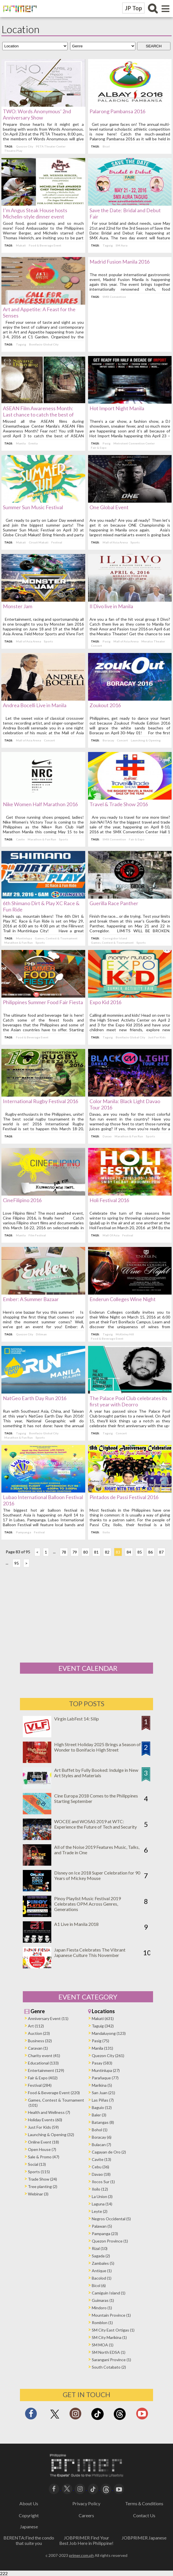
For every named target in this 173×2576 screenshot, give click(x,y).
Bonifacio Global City (45, 344)
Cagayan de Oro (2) (109, 2152)
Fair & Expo (99, 447)
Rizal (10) (99, 2248)
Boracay (108, 740)
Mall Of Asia (111, 1235)
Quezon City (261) (108, 2055)
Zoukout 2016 (105, 705)
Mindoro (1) (102, 2307)
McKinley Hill (125, 1334)
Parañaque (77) (105, 2077)
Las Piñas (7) (103, 2100)
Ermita (34, 443)
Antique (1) (102, 2270)
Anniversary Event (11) (48, 2018)
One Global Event (109, 507)
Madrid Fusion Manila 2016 (119, 261)
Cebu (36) (100, 2166)
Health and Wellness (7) (49, 2112)
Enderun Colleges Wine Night (122, 1299)
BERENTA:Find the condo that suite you (28, 2540)
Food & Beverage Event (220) (54, 2092)
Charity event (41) (44, 2055)
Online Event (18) (43, 2142)
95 (18, 1563)
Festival (58, 542)
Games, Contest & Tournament (57, 938)
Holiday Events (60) (45, 2119)
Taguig (108, 245)
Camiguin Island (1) (108, 2292)
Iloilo (106, 1532)
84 (130, 1552)
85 (141, 1552)
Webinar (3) (38, 2193)
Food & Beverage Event (46, 245)
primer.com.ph (81, 2555)
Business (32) (40, 2040)
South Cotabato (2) (109, 2367)
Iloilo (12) (100, 2189)
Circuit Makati (40, 542)
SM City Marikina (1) (109, 2337)
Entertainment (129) (46, 2070)
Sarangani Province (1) (111, 2359)
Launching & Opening (146, 740)
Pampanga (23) (105, 2233)
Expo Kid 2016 (105, 1002)
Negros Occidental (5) (111, 2218)
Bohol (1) (99, 2129)
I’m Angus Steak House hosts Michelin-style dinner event (36, 213)
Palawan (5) (102, 2226)
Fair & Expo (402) (43, 2077)
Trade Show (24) (42, 2179)
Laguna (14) (102, 2203)
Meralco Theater (153, 641)
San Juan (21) (103, 2092)
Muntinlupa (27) (106, 2070)
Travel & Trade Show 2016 (118, 804)
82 (108, 1552)
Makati (22, 245)
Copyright (29, 2515)
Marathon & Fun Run (43, 839)
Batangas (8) (103, 2122)
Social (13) (37, 2164)
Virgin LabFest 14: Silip (76, 1718)
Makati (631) (103, 2018)
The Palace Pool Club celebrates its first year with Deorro (128, 1401)
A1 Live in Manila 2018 (76, 1924)
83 (119, 1552)
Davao (107, 1136)
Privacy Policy (86, 2503)
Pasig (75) (100, 2040)
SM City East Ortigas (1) (113, 2330)
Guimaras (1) (103, 2300)
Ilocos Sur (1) (103, 2181)
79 (76, 1552)
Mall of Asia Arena (115, 542)
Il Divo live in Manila (111, 606)
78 (65, 1552)
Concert (96, 645)
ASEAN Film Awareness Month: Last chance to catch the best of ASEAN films (39, 414)
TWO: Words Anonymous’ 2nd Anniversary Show (38, 114)
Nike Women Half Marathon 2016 (41, 804)
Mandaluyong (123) (109, 2033)
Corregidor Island (115, 938)
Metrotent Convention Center (134, 443)
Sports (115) (39, 2171)
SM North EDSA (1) (108, 2352)
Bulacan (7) (101, 2144)
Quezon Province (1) (110, 2241)
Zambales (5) (103, 2263)
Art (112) (36, 2025)
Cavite (21, 839)
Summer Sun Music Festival (34, 507)
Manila (22, 443)
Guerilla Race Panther (113, 903)
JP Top (133, 8)
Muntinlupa (25, 938)
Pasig (107, 443)
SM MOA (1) (102, 2344)
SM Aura (121, 245)
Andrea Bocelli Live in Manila (36, 705)
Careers (86, 2515)
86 (152, 1552)
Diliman (42, 1334)
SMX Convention (114, 296)
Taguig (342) (103, 2025)
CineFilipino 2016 (23, 1200)
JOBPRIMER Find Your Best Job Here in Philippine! (86, 2540)
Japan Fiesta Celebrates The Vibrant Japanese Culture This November (89, 1952)
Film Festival (38, 1235)
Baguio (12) (102, 2107)
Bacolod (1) (101, 2278)
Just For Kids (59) (43, 2127)
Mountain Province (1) (111, 2315)
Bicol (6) (99, 2285)
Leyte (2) (99, 2211)
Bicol (106, 146)
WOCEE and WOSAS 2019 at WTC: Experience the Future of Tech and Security (95, 1824)
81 (97, 1552)
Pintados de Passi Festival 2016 (123, 1497)
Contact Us (144, 2515)
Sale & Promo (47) (43, 2156)
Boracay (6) (101, 2137)
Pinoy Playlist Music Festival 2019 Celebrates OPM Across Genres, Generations (87, 1904)
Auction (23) (39, 2033)
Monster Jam (19, 606)
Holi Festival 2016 (109, 1200)
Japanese (29, 2526)
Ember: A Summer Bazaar (32, 1299)
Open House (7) (42, 2149)
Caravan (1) (38, 2048)
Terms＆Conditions (144, 2503)
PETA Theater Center (52, 146)
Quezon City (25, 146)
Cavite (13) (101, 2159)
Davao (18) (101, 2174)
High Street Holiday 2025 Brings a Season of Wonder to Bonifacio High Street (97, 1747)
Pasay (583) (102, 2063)
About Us (28, 2503)
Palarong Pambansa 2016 (117, 111)
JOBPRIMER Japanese (144, 2537)
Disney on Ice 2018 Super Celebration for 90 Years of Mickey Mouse (97, 1875)
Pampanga (24, 1532)
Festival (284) (40, 2085)
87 (162, 1552)
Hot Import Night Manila (116, 408)
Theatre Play (15, 150)
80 (87, 1552)
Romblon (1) (102, 2322)
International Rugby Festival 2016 (42, 1101)
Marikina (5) (102, 2085)
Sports (135, 542)
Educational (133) (43, 2063)
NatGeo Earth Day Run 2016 (36, 1398)
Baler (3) (99, 2114)
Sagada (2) (101, 2255)
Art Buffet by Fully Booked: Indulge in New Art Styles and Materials (96, 1772)
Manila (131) (102, 2048)
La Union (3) (102, 2196)
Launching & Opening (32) (51, 2134)
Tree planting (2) (42, 2186)
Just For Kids (157, 1037)
